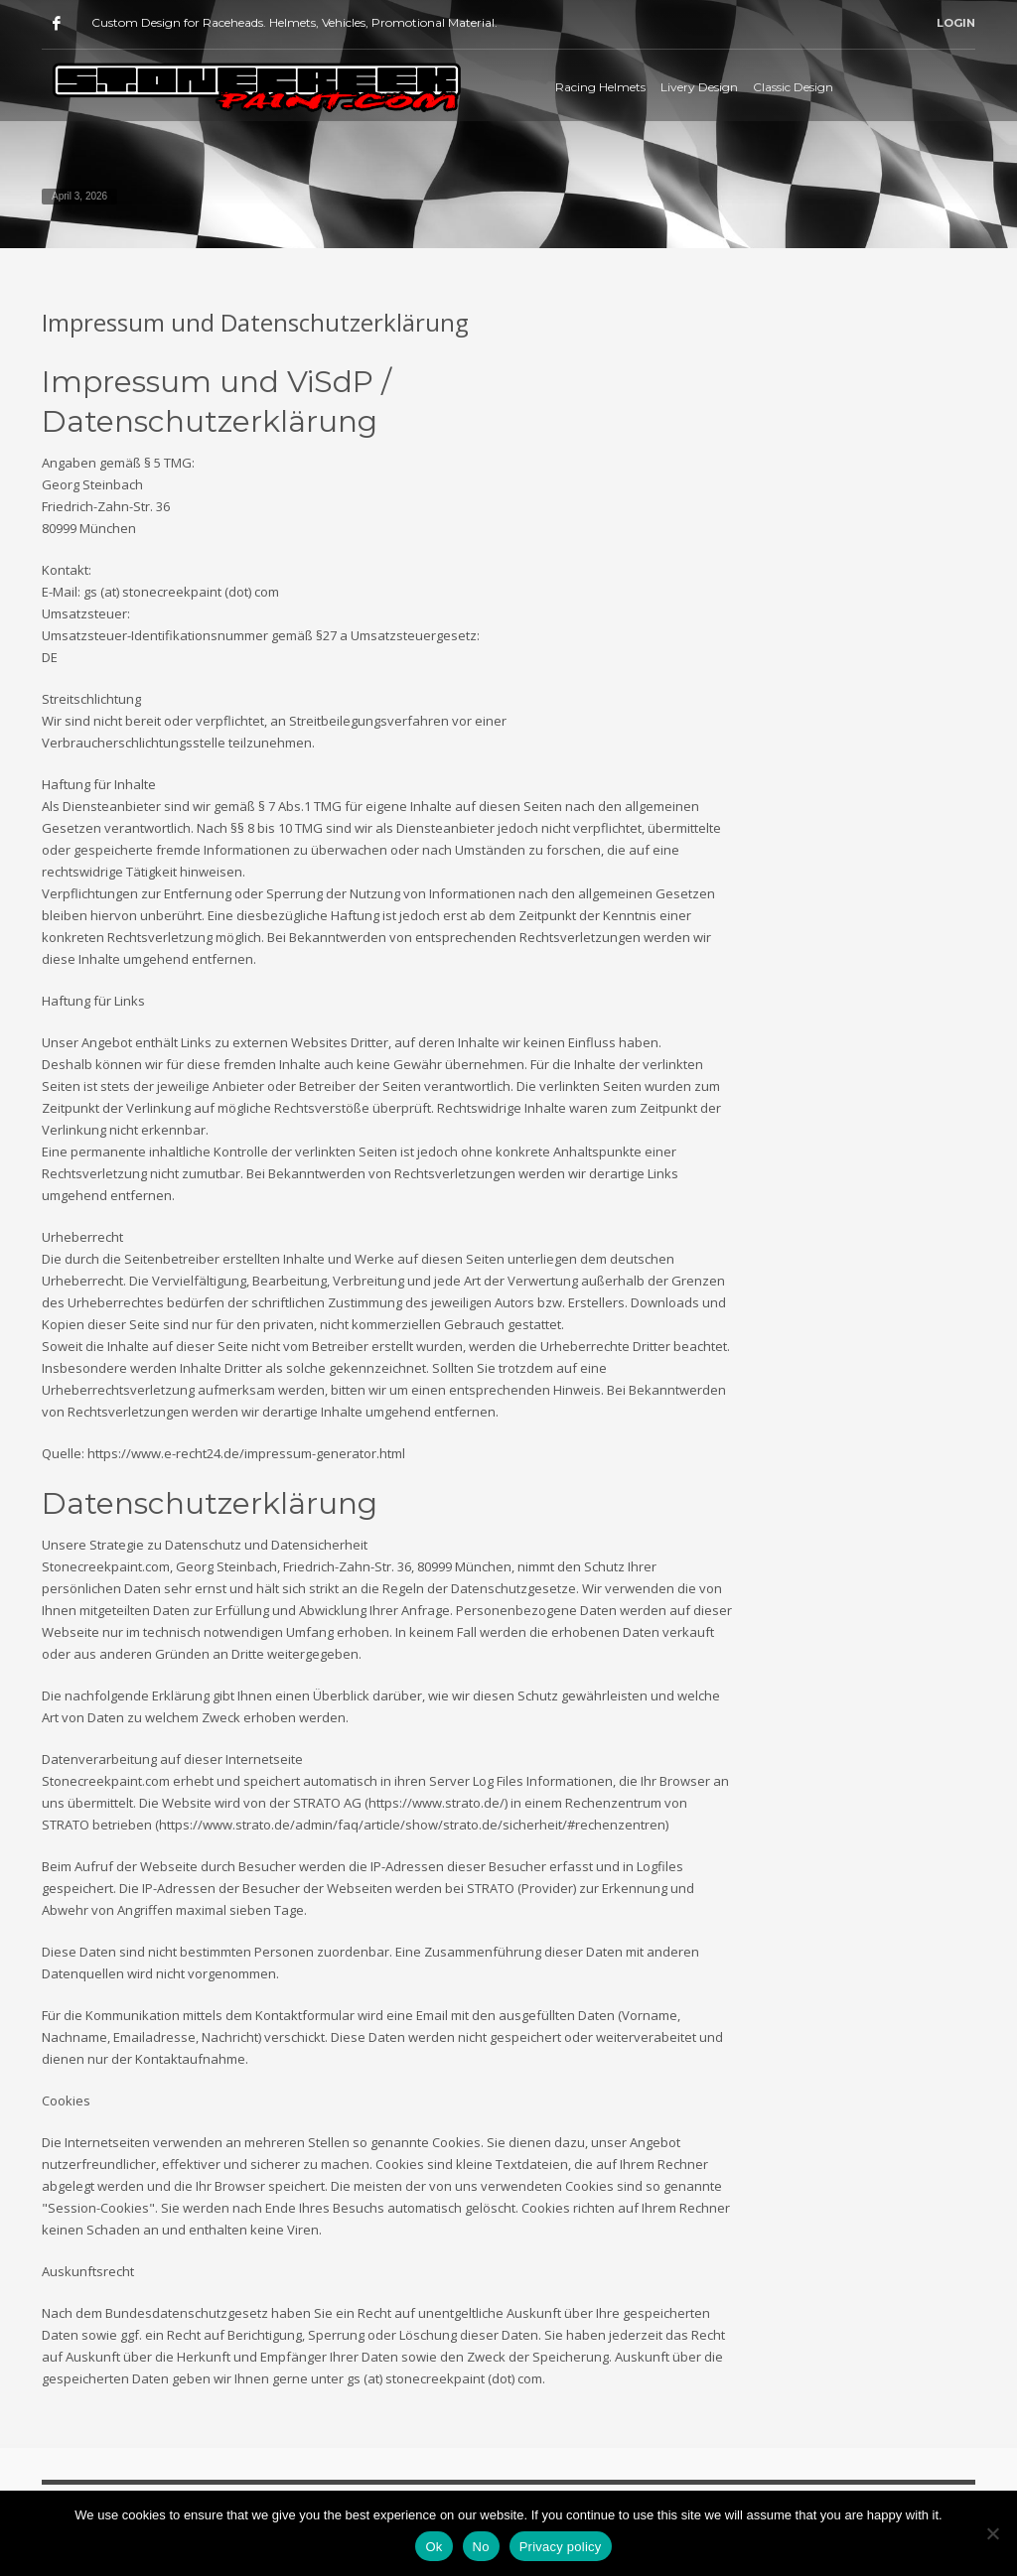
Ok (433, 2546)
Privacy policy (560, 2546)
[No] (992, 2533)
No (481, 2546)
